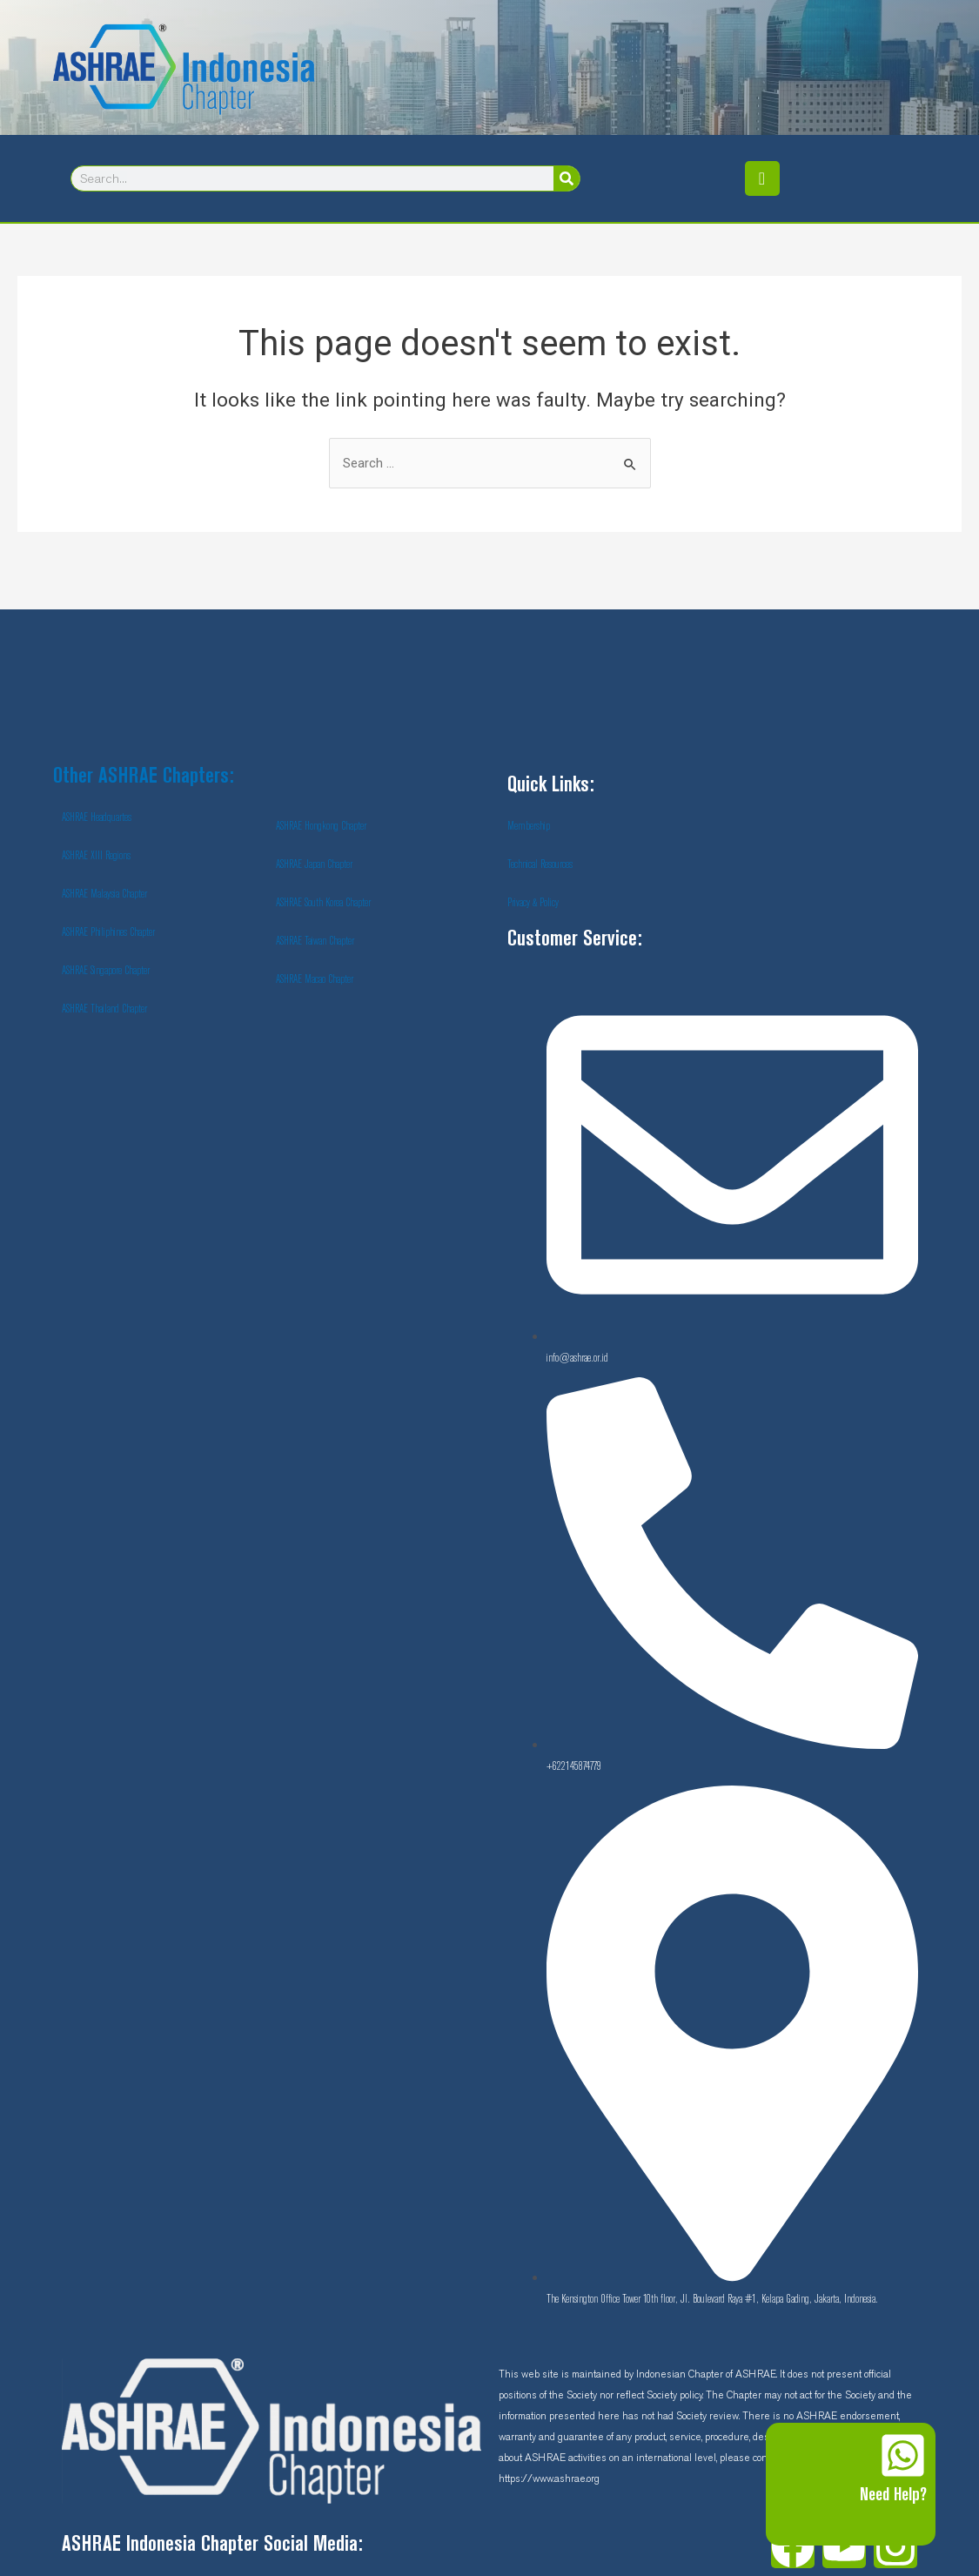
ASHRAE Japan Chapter (314, 864)
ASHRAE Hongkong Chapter (321, 826)
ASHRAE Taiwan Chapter (315, 941)
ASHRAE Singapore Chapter (106, 970)
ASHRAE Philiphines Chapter (108, 932)
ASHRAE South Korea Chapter (323, 903)
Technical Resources (540, 864)
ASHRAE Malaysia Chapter (104, 894)
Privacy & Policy (533, 903)
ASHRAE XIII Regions (96, 856)
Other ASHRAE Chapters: (143, 777)
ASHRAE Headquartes (96, 817)
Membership (528, 826)
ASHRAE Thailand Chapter (104, 1009)
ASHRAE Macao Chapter (314, 979)
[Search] (566, 178)
